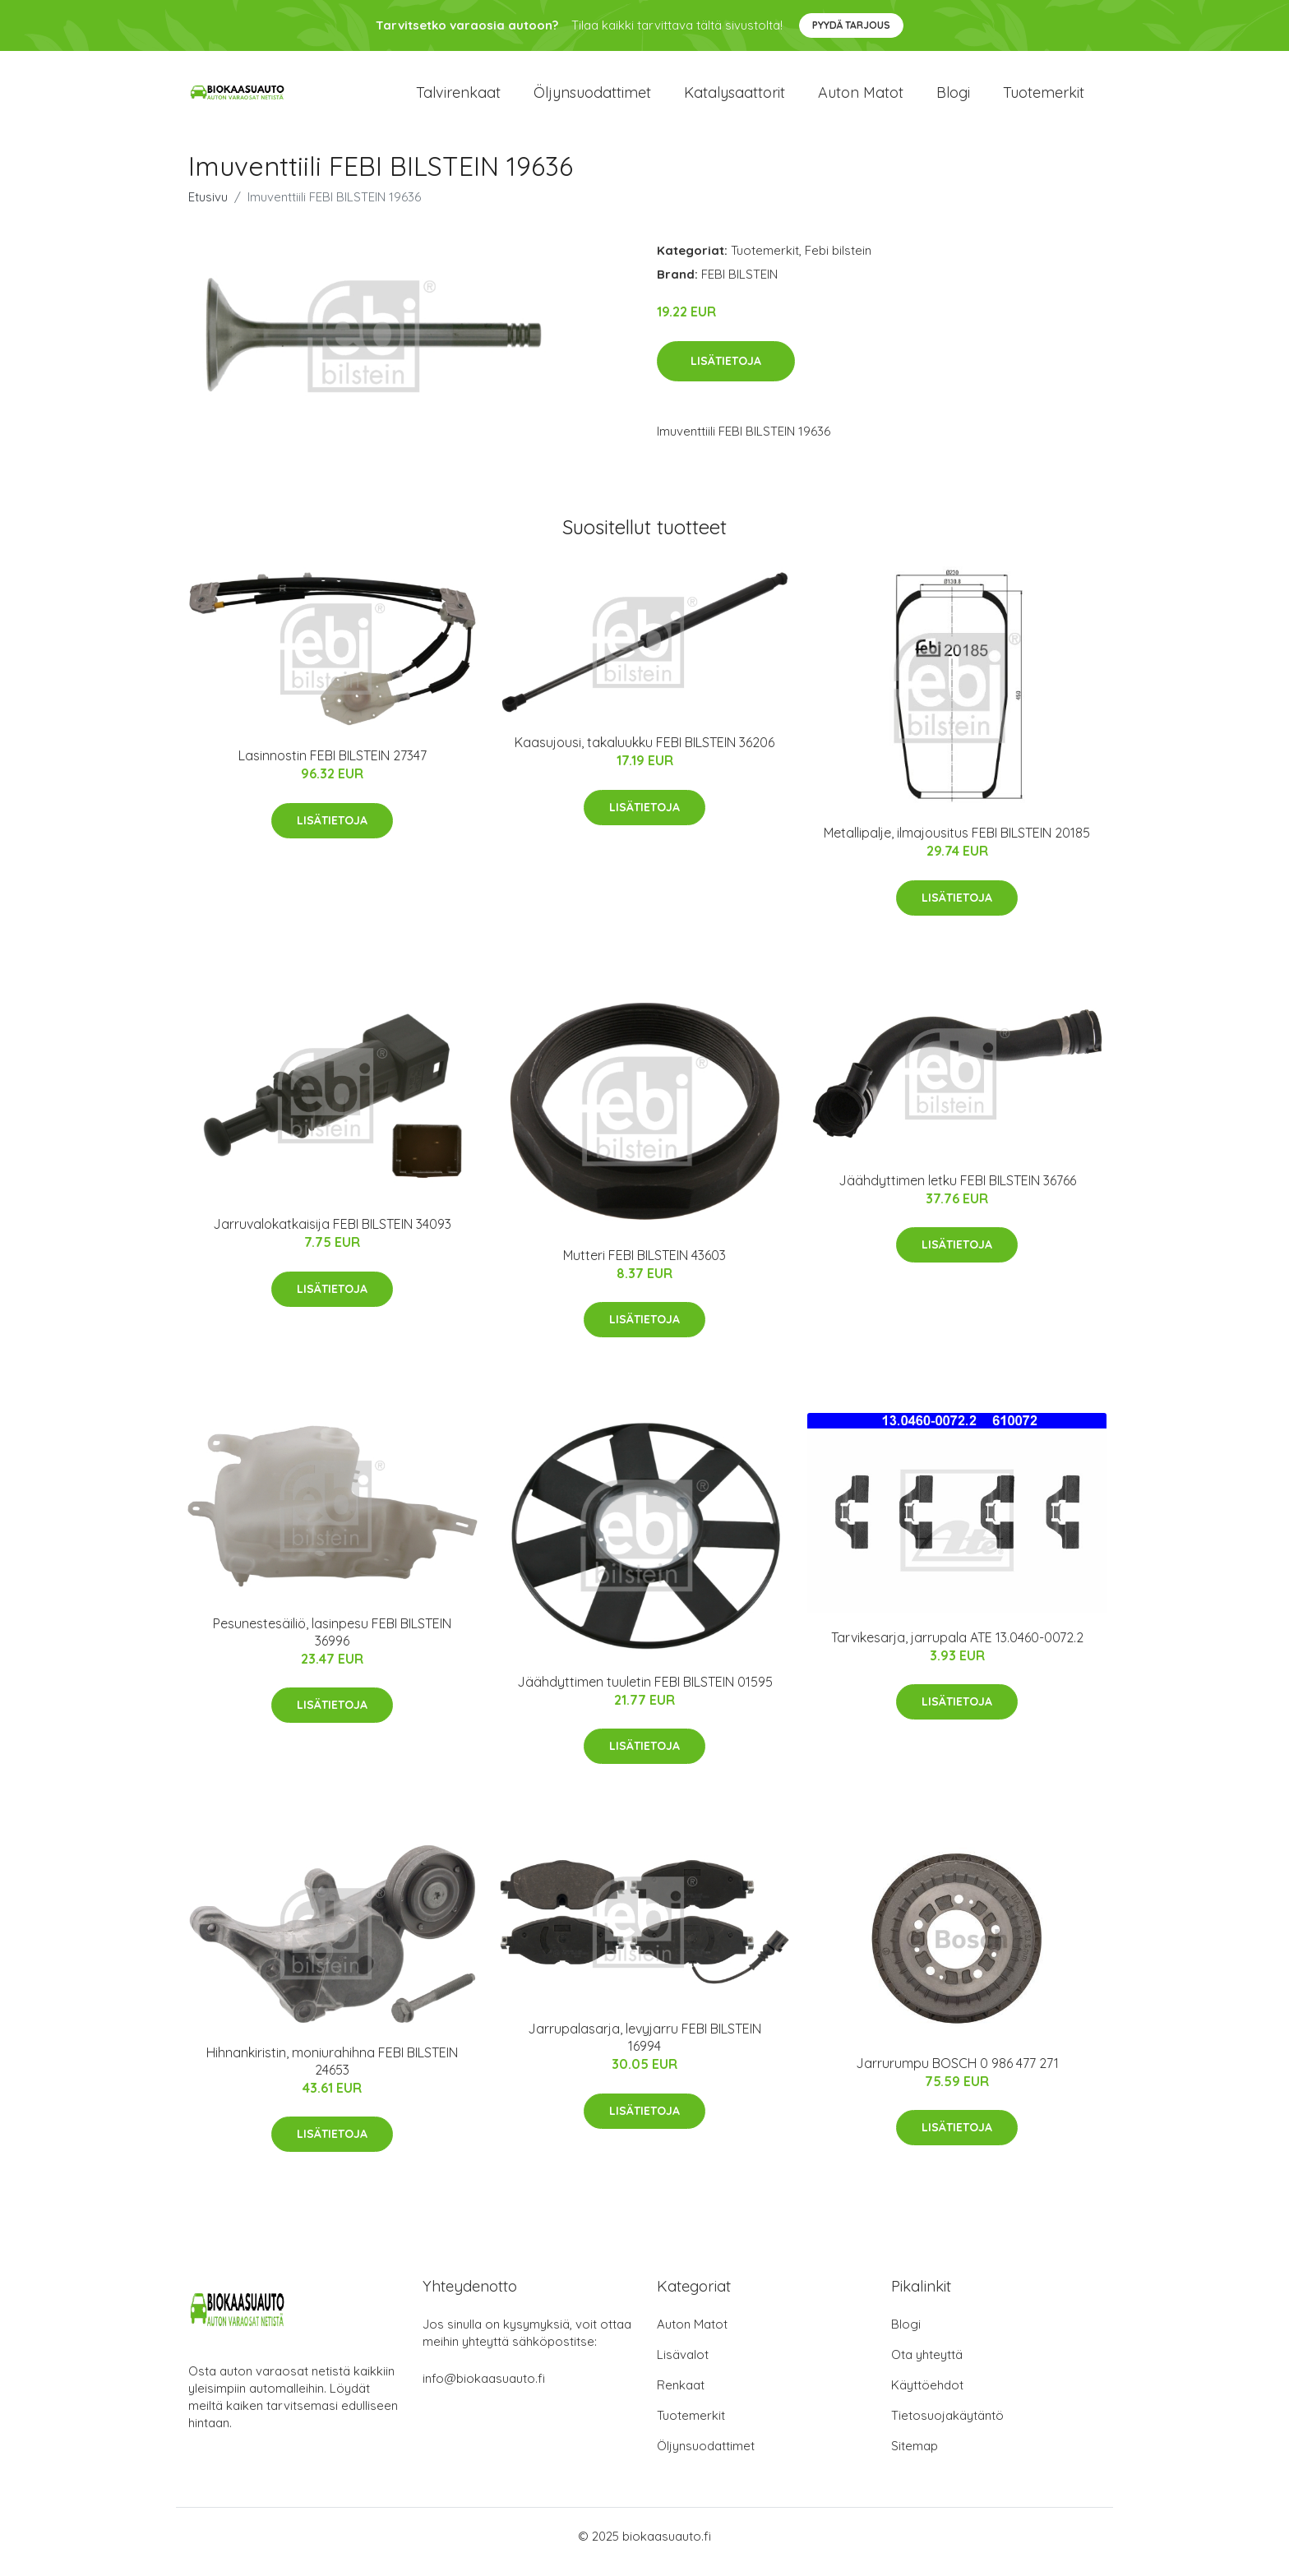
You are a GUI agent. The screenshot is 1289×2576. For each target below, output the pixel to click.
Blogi (953, 98)
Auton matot (860, 98)
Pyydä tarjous (851, 25)
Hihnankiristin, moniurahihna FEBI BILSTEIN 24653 (332, 2072)
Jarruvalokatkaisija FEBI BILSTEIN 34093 (332, 1235)
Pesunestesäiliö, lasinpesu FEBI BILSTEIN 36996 (332, 1643)
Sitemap (914, 2457)
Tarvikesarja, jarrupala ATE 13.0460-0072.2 (957, 1649)
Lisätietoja (726, 372)
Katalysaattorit (734, 98)
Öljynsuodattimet (592, 98)
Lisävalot (683, 2366)
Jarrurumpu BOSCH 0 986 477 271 (957, 2074)
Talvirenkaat (458, 98)
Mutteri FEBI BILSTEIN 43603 (644, 1266)
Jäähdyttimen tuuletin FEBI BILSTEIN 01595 (645, 1693)
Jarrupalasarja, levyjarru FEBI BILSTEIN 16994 (644, 2049)
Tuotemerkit (1043, 98)
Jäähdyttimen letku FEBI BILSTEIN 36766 (957, 1192)
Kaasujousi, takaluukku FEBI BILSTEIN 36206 (644, 754)
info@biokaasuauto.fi (484, 2390)
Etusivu (208, 208)
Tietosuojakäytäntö (947, 2427)
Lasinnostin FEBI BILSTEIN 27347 (332, 767)
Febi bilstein (838, 262)
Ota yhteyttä (927, 2366)
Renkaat (681, 2396)
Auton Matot (692, 2335)
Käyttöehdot (927, 2396)
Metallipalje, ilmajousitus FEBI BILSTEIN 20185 (957, 844)
